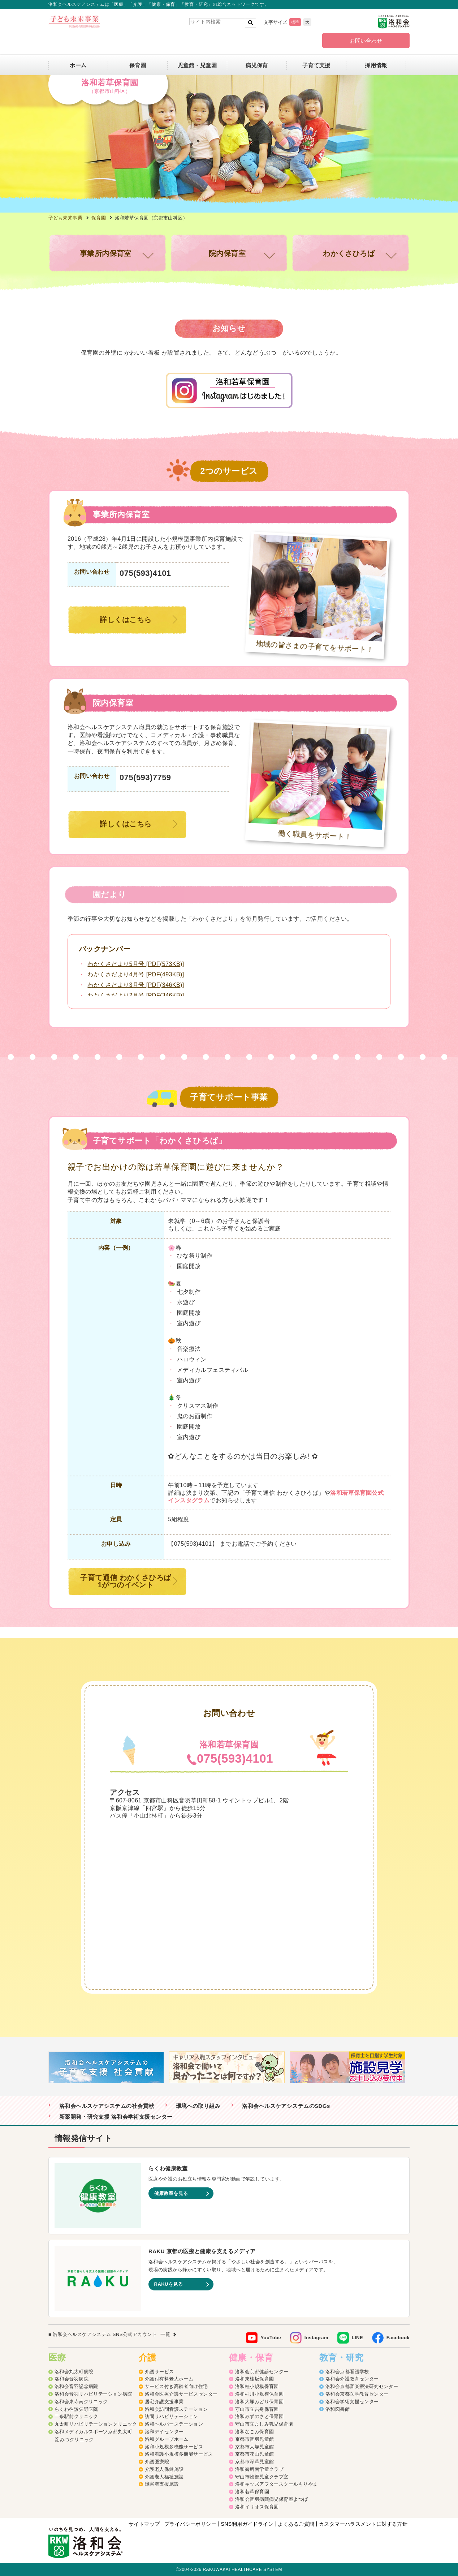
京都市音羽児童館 (254, 2439)
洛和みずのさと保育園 (259, 2416)
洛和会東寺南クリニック (81, 2401)
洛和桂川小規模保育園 (259, 2394)
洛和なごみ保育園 (254, 2431)
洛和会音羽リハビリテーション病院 (93, 2394)
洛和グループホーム (167, 2439)
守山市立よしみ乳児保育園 (264, 2424)
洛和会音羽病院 (71, 2379)
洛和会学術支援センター (352, 2401)
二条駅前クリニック (76, 2416)
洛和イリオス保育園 (257, 2506)
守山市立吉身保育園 (257, 2409)
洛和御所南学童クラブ (259, 2469)
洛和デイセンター (164, 2431)
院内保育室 (227, 253)
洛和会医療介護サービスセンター (181, 2394)
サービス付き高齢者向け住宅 (176, 2386)
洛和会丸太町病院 (74, 2371)
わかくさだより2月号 (135, 995)
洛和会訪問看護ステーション (176, 2409)
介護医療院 (157, 2461)
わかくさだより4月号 (135, 974)
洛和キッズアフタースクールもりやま (276, 2484)
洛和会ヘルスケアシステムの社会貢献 (106, 2106)
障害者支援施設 (162, 2484)
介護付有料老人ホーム (169, 2379)
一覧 (165, 2334)
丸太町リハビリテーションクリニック (96, 2424)
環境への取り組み (198, 2106)
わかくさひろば (349, 253)
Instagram (316, 2337)
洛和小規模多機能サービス (174, 2446)
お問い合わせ (366, 41)
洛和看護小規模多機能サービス (179, 2454)
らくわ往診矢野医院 (76, 2409)
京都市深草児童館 (254, 2461)
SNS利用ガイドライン (247, 2523)
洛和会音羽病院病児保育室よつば (271, 2499)
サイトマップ (144, 2523)
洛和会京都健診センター (262, 2371)
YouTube (270, 2337)
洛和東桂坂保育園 (254, 2379)
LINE (357, 2337)
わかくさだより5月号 (135, 964)
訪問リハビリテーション (171, 2416)
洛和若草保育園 (252, 2491)
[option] (108, 2067)
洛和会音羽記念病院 (76, 2386)
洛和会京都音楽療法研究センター (361, 2386)
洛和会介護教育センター (352, 2379)
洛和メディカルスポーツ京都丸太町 (93, 2431)
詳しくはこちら (125, 620)
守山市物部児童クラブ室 (262, 2476)
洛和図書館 (337, 2409)
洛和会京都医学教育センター (357, 2394)
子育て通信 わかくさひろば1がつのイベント (125, 1581)
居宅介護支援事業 (164, 2401)
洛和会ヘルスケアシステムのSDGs (286, 2106)
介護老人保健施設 (164, 2469)
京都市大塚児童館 (254, 2446)
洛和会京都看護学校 (347, 2371)
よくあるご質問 (296, 2523)
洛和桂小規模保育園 (257, 2386)
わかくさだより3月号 (135, 985)
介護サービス (159, 2371)
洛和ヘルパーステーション (174, 2424)
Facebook (398, 2337)
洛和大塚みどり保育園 (259, 2401)
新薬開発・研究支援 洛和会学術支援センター (116, 2116)
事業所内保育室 (105, 253)
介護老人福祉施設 (164, 2476)
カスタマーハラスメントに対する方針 (363, 2523)
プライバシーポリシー (190, 2523)
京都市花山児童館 (254, 2454)
